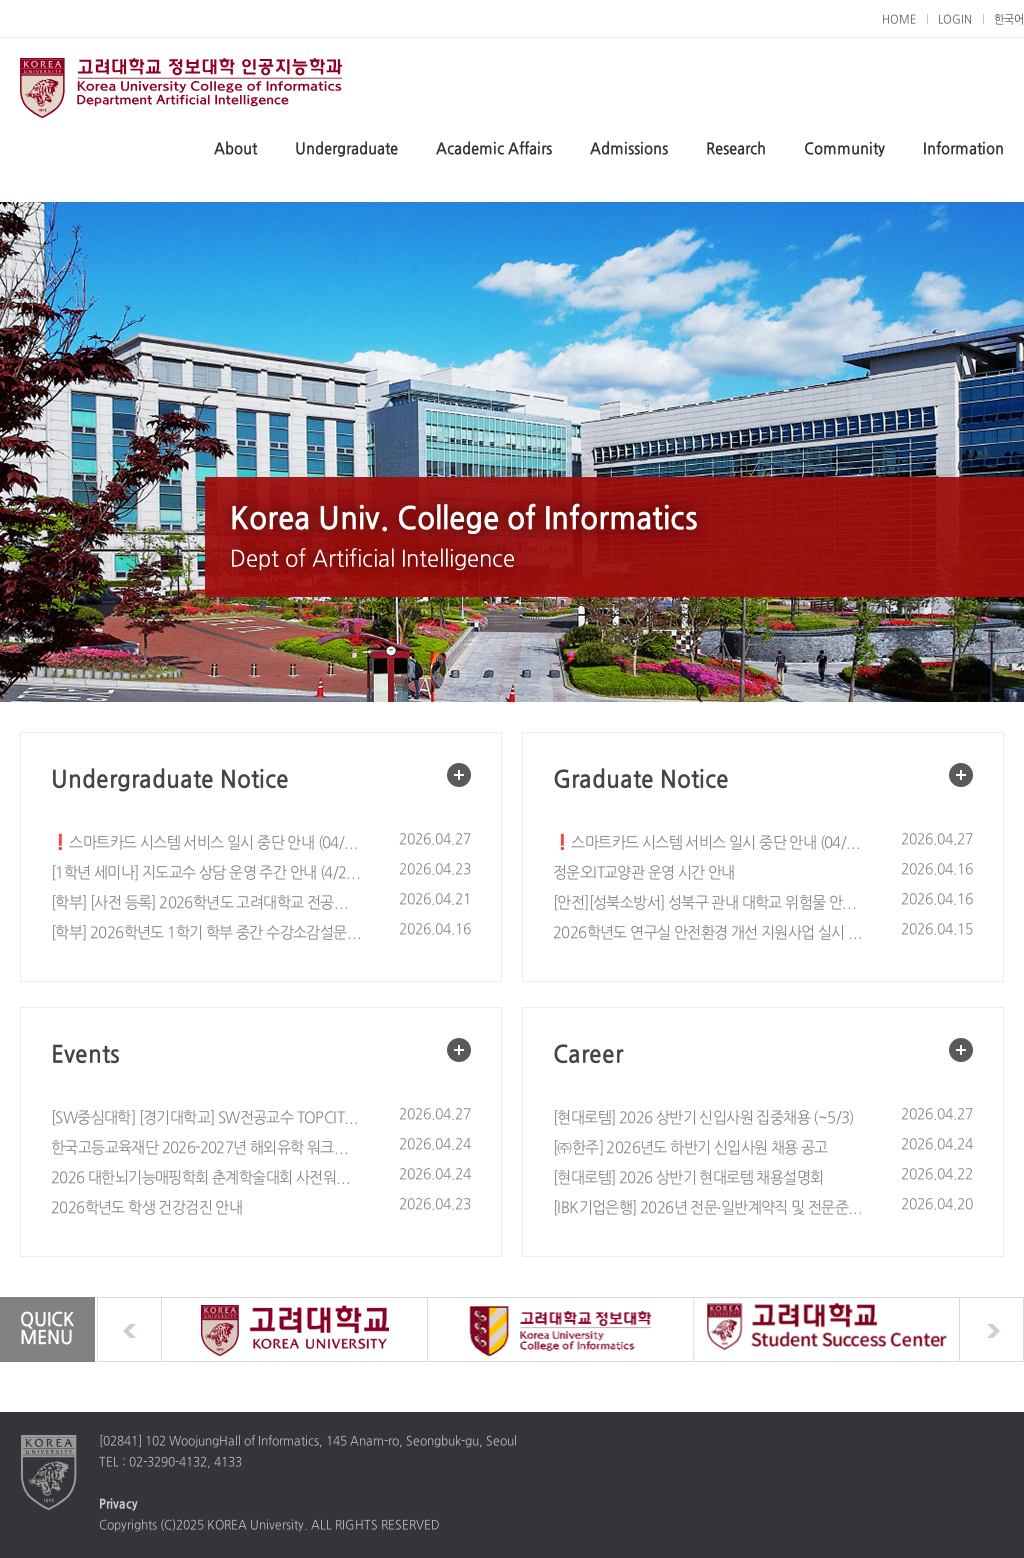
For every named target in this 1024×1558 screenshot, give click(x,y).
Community (844, 149)
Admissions (629, 149)
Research (736, 149)
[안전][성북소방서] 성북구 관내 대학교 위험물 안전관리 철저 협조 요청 (708, 903)
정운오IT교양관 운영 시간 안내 (644, 873)
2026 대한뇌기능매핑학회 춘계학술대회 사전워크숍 (206, 1178)
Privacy (118, 1505)
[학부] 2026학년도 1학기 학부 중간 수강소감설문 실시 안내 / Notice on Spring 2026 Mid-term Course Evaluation (206, 933)
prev (129, 1329)
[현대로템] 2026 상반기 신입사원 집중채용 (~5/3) (703, 1118)
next (991, 1329)
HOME (899, 20)
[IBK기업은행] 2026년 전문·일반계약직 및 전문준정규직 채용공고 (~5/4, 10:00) (708, 1208)
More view (459, 775)
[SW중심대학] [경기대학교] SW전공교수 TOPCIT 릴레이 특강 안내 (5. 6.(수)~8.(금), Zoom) (206, 1118)
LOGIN (955, 20)
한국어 (1009, 20)
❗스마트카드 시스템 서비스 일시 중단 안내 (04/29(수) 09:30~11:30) (206, 843)
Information (963, 149)
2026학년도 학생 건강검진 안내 (146, 1208)
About (235, 149)
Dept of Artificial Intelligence (181, 88)
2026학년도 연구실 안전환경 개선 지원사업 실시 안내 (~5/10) (708, 933)
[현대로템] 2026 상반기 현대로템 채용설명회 (688, 1178)
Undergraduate (346, 149)
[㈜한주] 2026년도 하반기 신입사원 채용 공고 (690, 1148)
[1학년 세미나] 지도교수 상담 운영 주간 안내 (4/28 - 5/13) (206, 873)
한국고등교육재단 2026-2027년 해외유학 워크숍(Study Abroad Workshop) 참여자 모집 (206, 1148)
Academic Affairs (494, 149)
